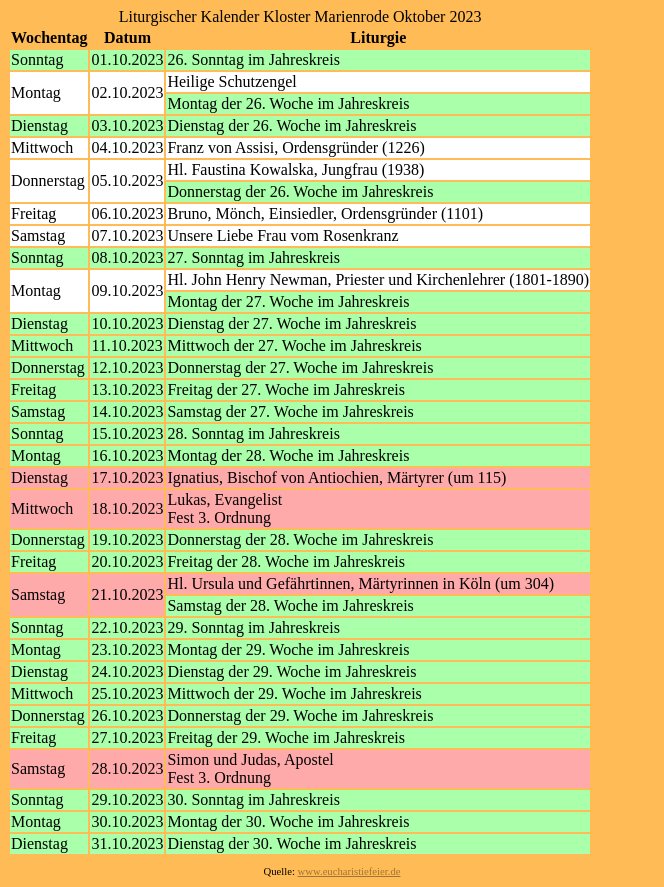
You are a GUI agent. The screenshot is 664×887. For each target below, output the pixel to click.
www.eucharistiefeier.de (349, 871)
